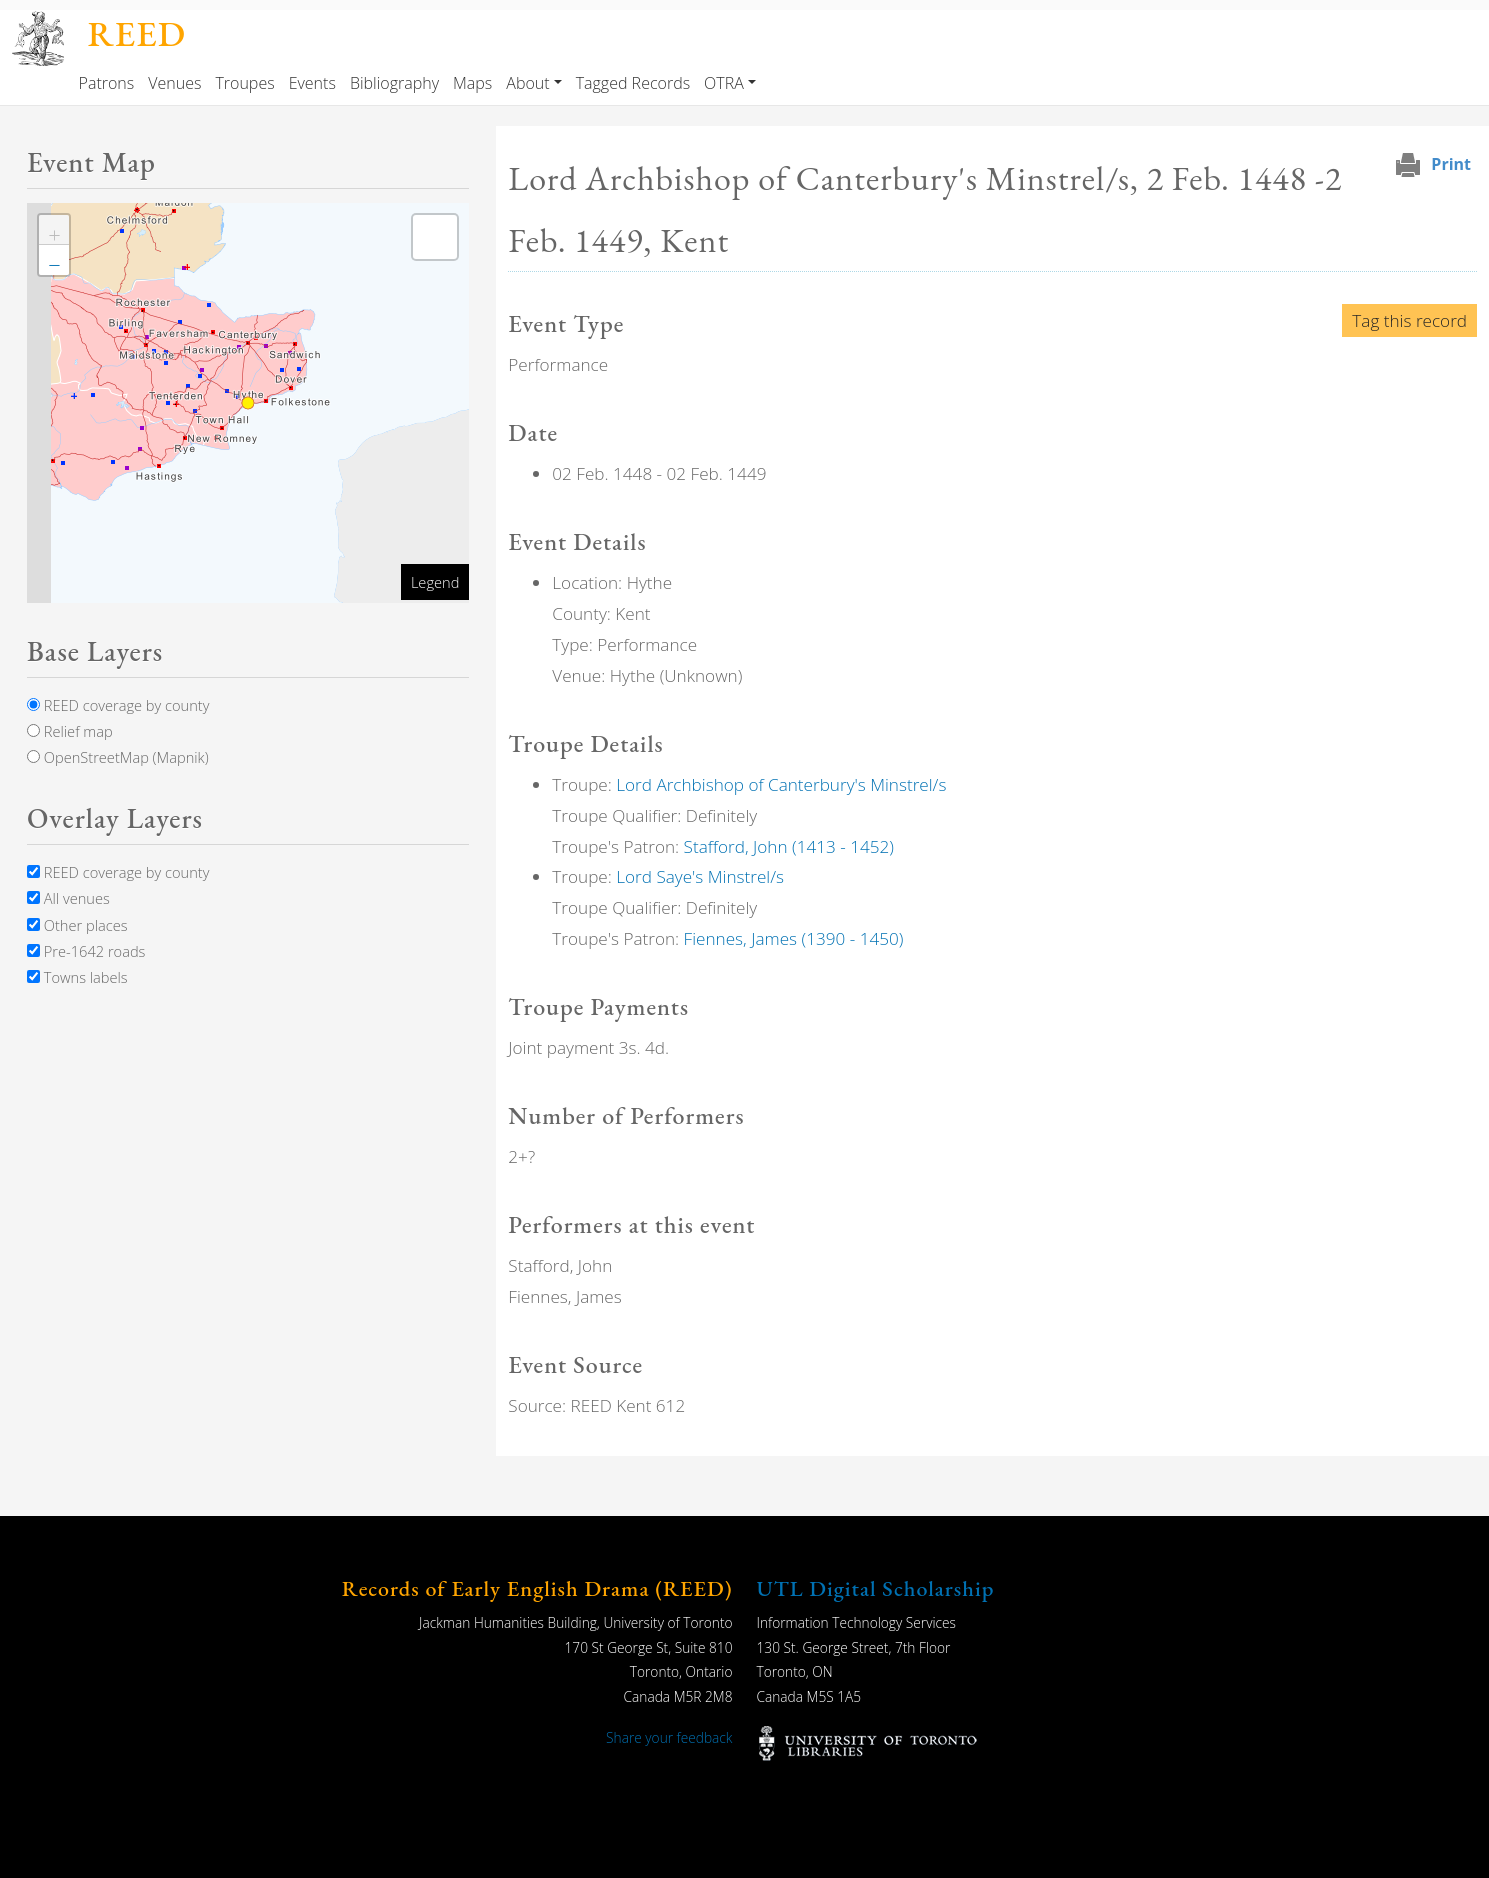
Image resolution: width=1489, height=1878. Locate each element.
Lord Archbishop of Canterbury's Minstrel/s (781, 784)
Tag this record (1409, 320)
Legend (435, 582)
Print (1451, 164)
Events (312, 83)
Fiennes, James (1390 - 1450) (794, 938)
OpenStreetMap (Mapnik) (118, 757)
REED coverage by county (118, 705)
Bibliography (394, 83)
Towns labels (77, 977)
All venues (68, 898)
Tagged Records (633, 83)
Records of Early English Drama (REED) (537, 1588)
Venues (174, 83)
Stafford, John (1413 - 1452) (789, 846)
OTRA (724, 83)
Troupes (244, 83)
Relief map (70, 731)
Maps (472, 83)
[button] (54, 230)
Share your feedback (669, 1737)
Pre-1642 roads (86, 951)
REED (137, 33)
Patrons (107, 83)
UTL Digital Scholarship (876, 1588)
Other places (77, 925)
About (527, 83)
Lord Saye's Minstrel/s (700, 876)
